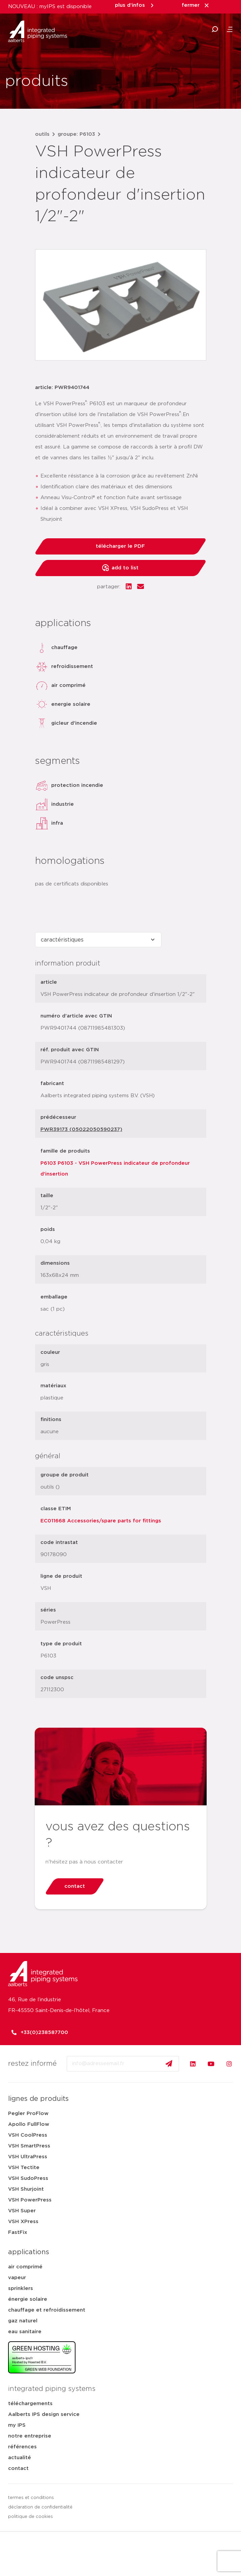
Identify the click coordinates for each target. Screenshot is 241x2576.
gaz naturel (22, 2320)
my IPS (17, 2425)
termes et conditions (31, 2498)
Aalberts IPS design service (44, 2414)
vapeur (17, 2277)
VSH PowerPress (30, 2200)
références (22, 2446)
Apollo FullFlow (28, 2124)
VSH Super (22, 2210)
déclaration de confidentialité (40, 2507)
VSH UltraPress (27, 2156)
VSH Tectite (23, 2167)
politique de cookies (30, 2517)
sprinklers (20, 2288)
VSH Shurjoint (26, 2189)
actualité (19, 2457)
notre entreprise (29, 2436)
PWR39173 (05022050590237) (81, 1129)
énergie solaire (27, 2299)
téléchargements (30, 2403)
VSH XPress (23, 2221)
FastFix (17, 2232)
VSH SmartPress (29, 2145)
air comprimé (25, 2266)
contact (18, 2468)
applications (28, 2252)
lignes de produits (38, 2098)
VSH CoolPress (27, 2135)
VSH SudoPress (28, 2178)
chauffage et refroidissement (46, 2310)
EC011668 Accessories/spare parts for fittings (100, 1520)
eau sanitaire (24, 2331)
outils (42, 134)
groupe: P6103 (76, 134)
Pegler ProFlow (28, 2113)
